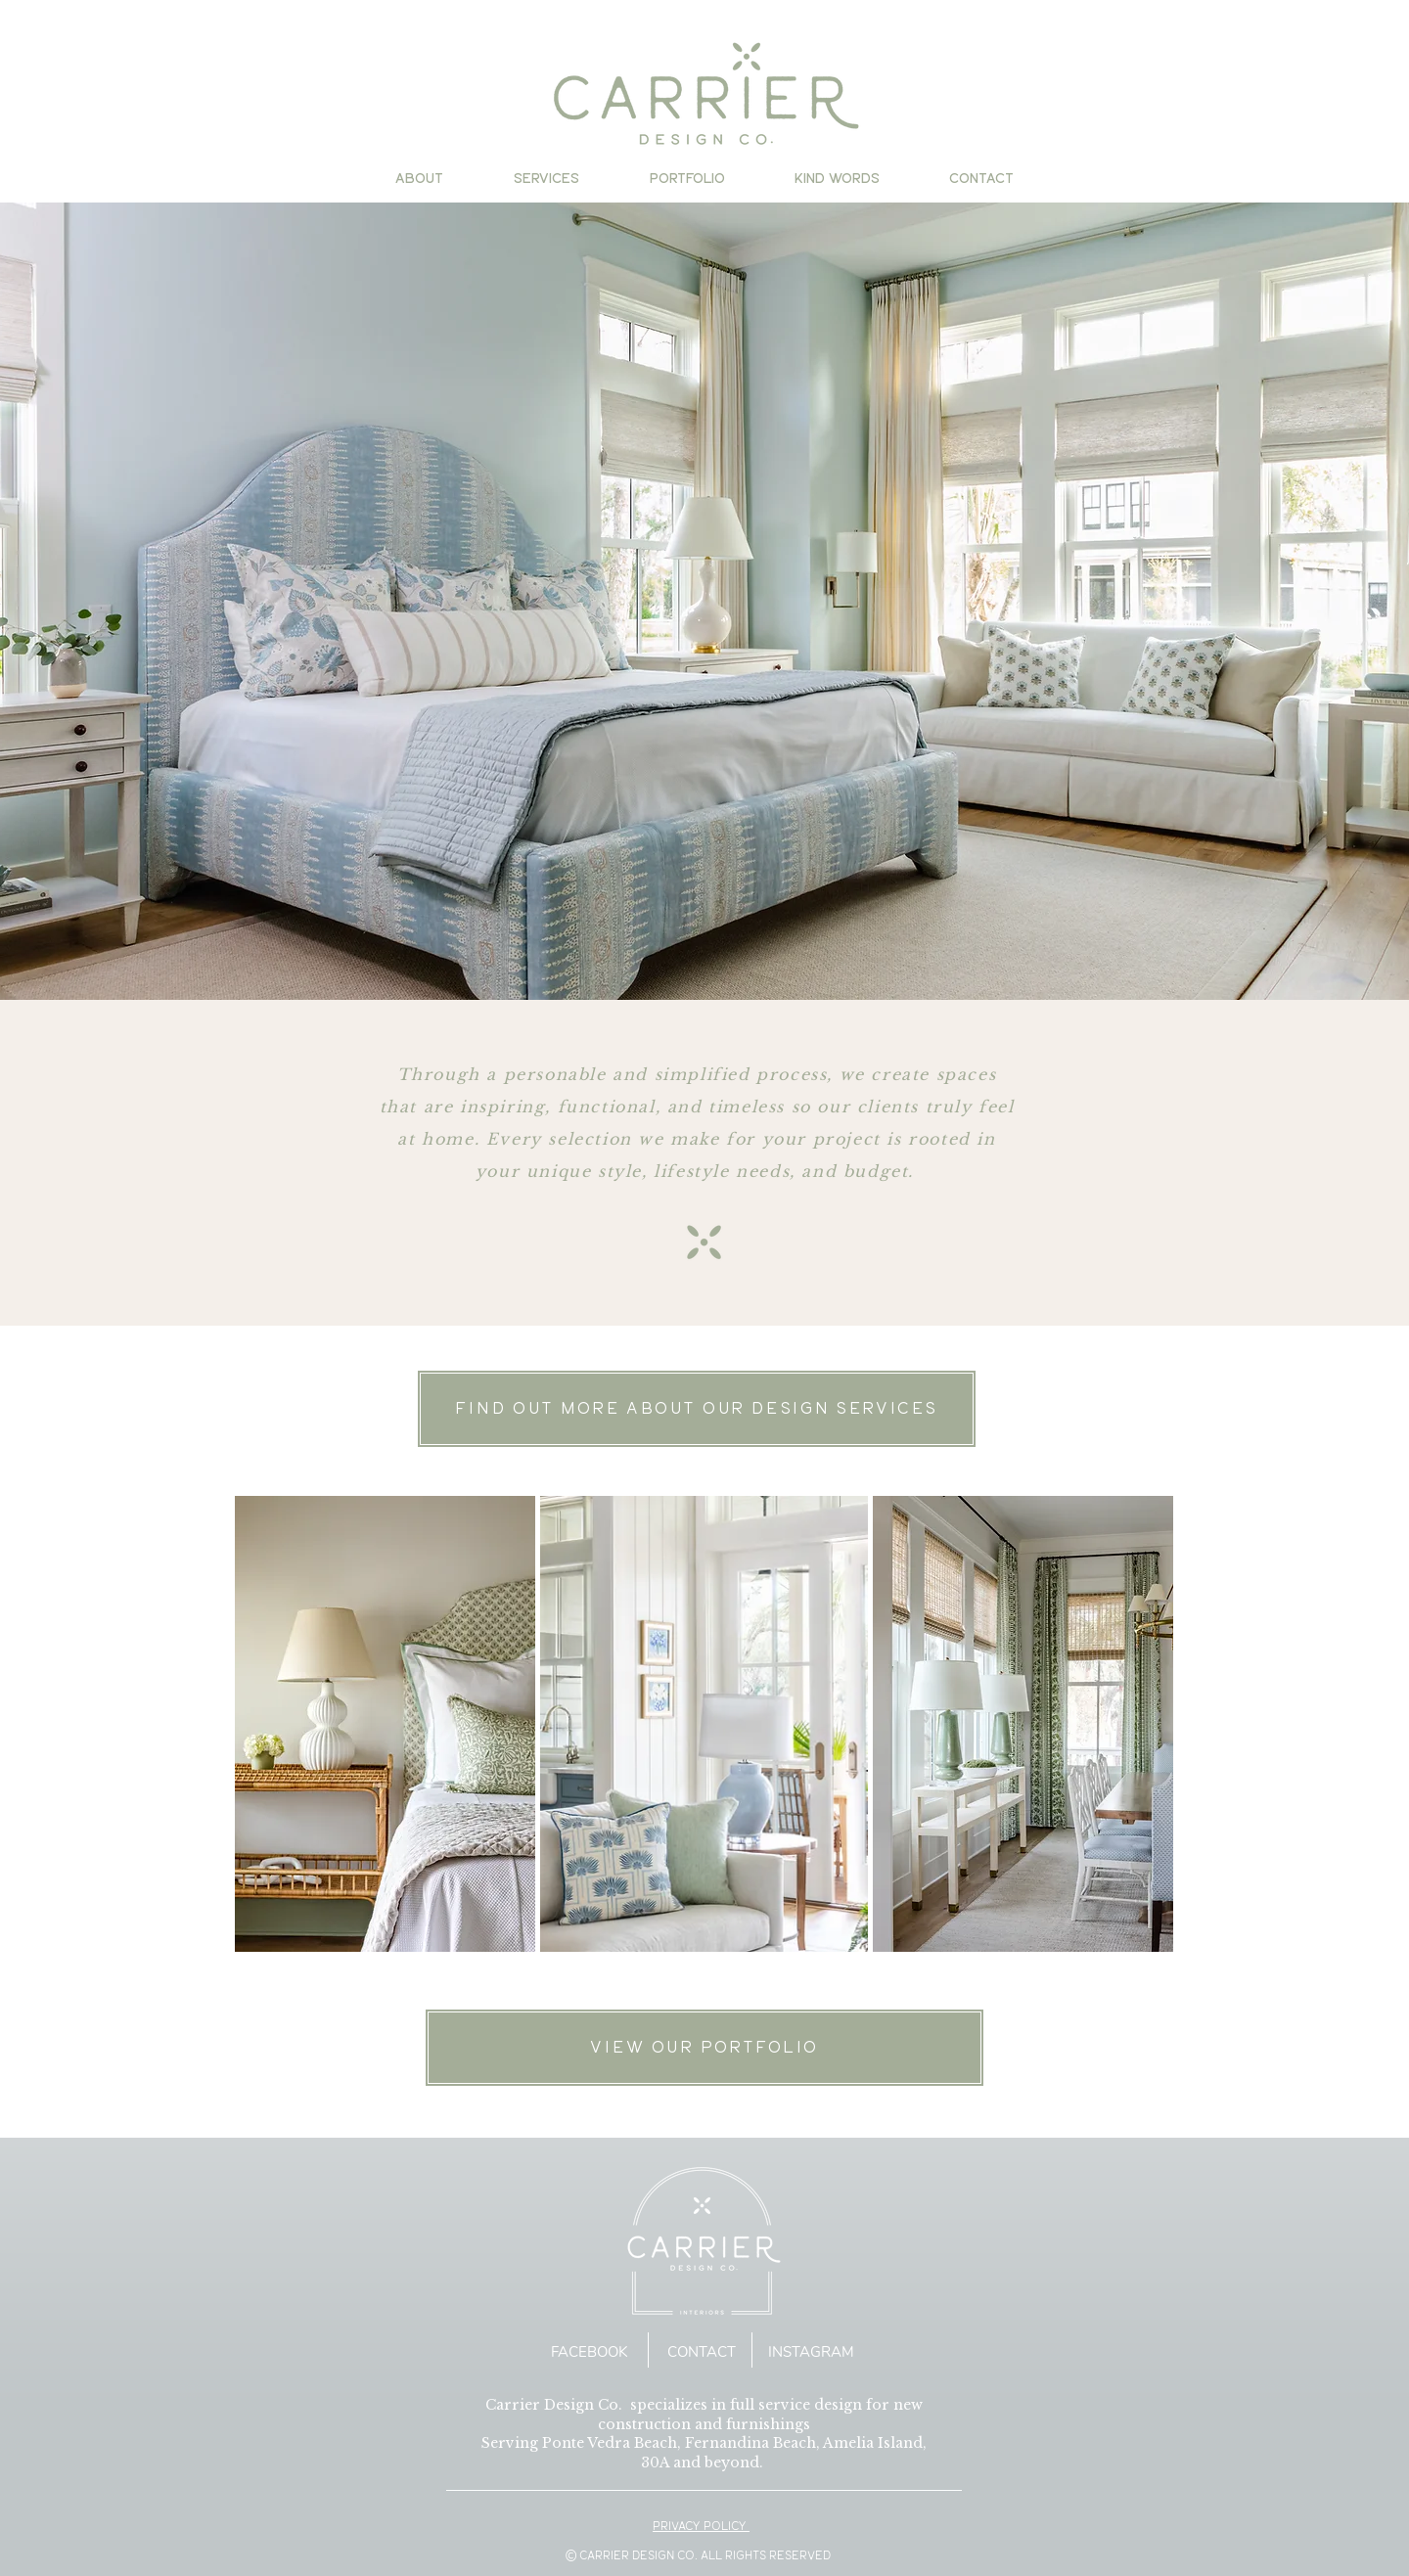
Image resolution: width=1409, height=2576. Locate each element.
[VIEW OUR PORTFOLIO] (704, 2048)
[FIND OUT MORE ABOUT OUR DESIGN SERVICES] (697, 1409)
